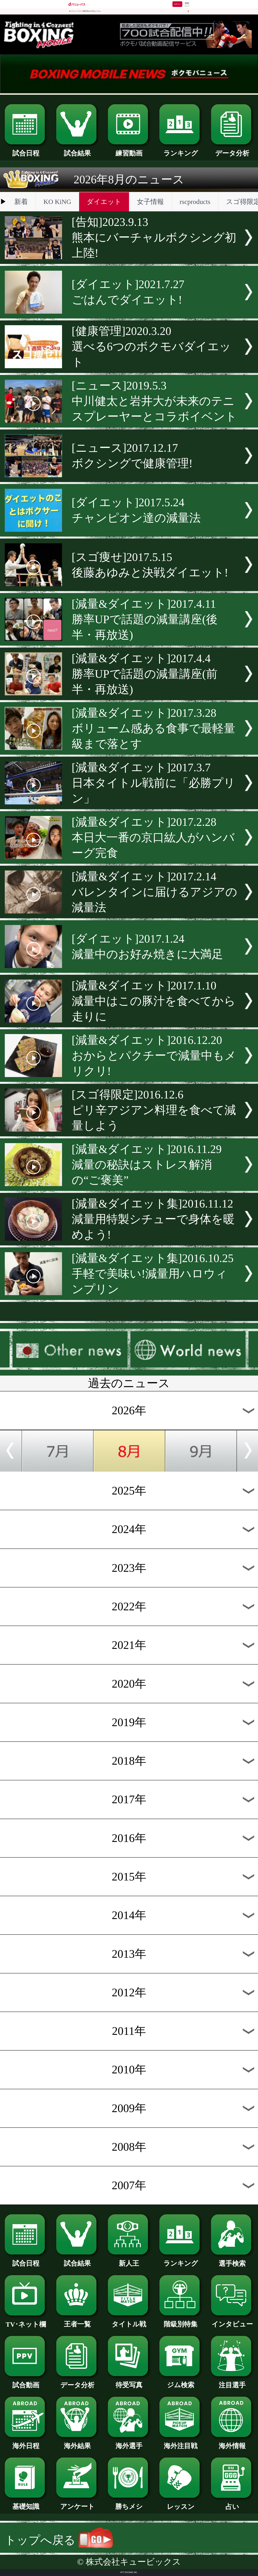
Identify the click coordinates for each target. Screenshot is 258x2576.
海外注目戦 (180, 2442)
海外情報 (232, 2442)
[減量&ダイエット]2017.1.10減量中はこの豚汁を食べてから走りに (154, 1001)
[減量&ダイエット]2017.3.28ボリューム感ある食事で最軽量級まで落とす (153, 728)
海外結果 (77, 2442)
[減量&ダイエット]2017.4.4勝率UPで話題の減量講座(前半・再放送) (145, 674)
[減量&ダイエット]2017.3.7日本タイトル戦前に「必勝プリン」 (153, 783)
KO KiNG (57, 201)
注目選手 (232, 2382)
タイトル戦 (129, 2321)
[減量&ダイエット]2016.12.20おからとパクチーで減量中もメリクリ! (154, 1055)
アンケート (77, 2503)
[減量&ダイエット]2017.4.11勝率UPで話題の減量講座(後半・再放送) (145, 619)
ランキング (180, 150)
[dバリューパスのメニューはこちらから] (187, 4)
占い (232, 2503)
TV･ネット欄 (25, 2321)
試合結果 (77, 150)
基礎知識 (25, 2503)
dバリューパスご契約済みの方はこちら (85, 11)
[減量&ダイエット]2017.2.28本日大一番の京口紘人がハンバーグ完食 (153, 837)
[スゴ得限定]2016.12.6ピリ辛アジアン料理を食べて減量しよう (154, 1110)
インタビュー (232, 2321)
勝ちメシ (129, 2503)
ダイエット (104, 201)
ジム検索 (180, 2382)
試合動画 (25, 2382)
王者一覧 (77, 2321)
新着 (21, 201)
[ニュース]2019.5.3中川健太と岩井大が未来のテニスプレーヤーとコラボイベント (154, 401)
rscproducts (195, 201)
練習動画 (129, 150)
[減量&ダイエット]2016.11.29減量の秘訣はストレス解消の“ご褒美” (147, 1164)
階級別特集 (180, 2321)
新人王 (129, 2260)
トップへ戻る (59, 2540)
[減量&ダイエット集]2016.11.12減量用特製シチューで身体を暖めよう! (153, 1219)
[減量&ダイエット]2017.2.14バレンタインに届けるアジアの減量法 (154, 892)
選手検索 (232, 2260)
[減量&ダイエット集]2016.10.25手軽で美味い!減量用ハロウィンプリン (153, 1273)
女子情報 (150, 201)
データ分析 (232, 150)
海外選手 (129, 2442)
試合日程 (25, 150)
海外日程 (25, 2442)
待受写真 (129, 2382)
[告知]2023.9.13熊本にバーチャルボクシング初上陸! (154, 237)
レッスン (180, 2503)
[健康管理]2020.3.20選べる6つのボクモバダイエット (151, 346)
